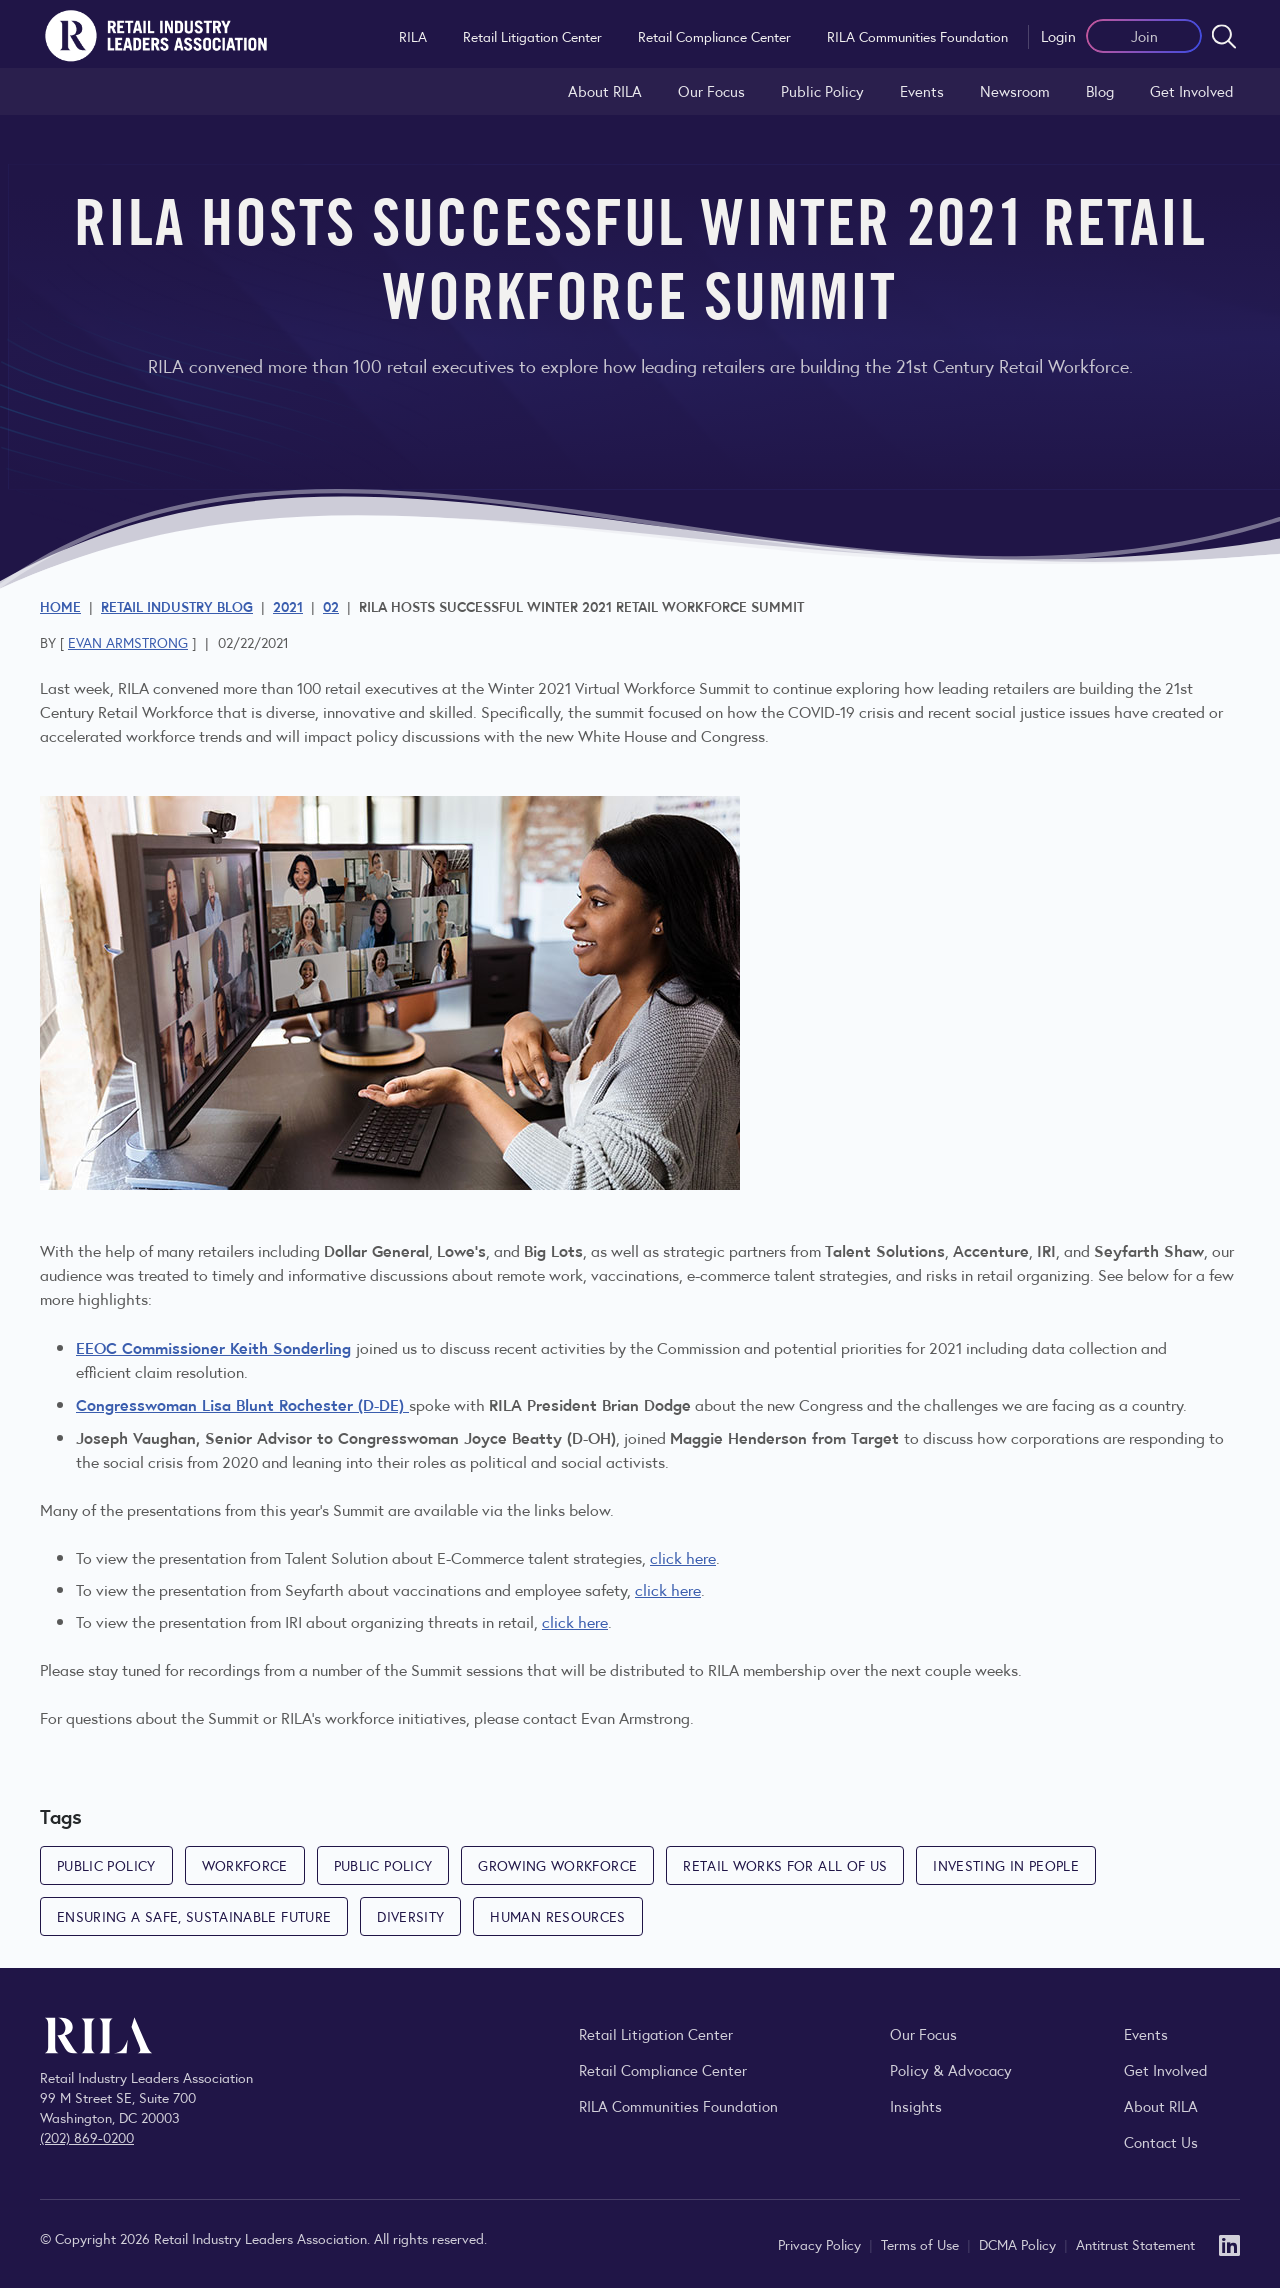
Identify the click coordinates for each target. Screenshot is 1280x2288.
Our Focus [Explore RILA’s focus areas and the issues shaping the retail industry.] (711, 90)
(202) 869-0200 (87, 2137)
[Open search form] (1224, 36)
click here (683, 1557)
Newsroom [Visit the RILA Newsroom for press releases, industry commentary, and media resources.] (1015, 90)
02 (331, 606)
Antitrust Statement (1135, 2244)
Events (922, 90)
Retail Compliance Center (714, 36)
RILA (413, 36)
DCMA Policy (1019, 2244)
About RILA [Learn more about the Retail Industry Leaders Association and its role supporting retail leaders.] (605, 90)
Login (1058, 35)
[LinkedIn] (1229, 2243)
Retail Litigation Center (532, 36)
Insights (916, 2105)
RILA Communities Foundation (917, 36)
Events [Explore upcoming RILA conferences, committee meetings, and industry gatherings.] (1146, 2033)
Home (60, 606)
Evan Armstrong (128, 642)
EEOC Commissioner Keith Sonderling (213, 1347)
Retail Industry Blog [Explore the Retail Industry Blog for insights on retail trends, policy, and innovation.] (177, 606)
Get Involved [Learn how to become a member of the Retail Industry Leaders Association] (1192, 90)
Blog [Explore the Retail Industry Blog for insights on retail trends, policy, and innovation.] (1100, 90)
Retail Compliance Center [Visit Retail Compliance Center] (663, 2069)
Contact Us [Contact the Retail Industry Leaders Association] (1161, 2141)
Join (1144, 35)
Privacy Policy (821, 2244)
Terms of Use (922, 2244)
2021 (288, 606)
